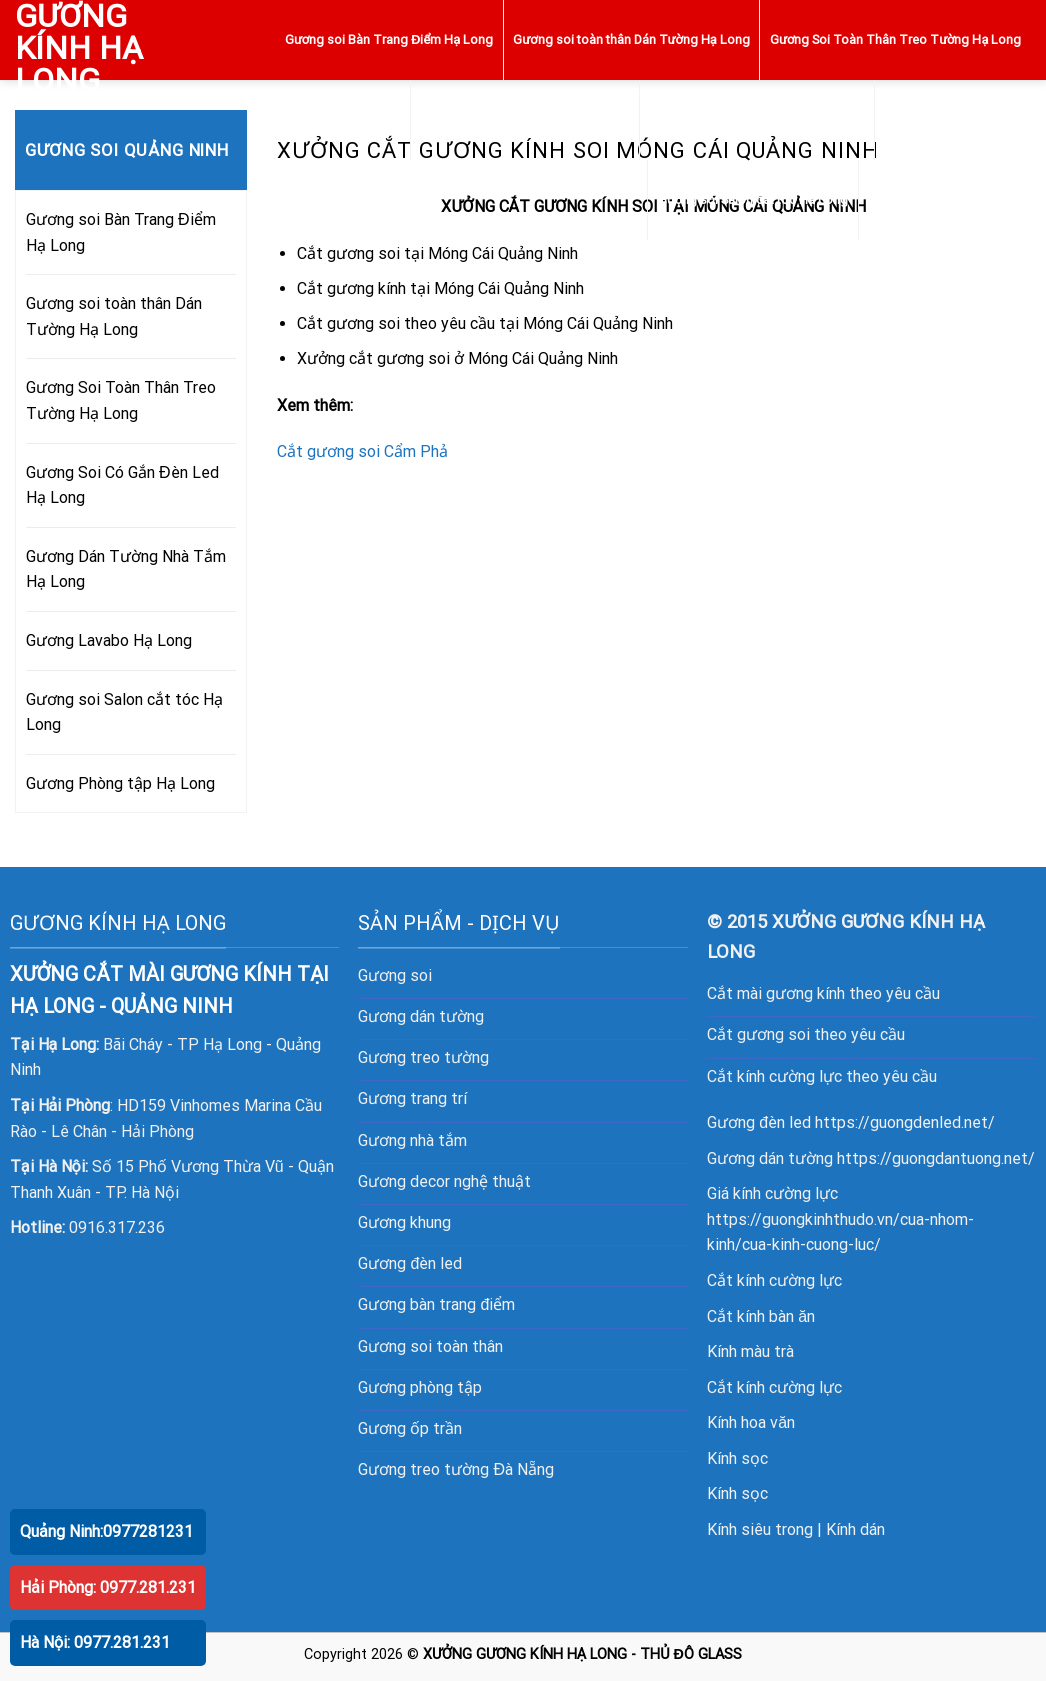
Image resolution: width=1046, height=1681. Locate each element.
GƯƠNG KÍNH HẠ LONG (79, 48)
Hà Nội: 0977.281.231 (95, 1642)
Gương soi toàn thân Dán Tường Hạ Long (631, 39)
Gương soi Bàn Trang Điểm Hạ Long (389, 39)
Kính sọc (737, 1458)
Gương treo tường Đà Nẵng (456, 1469)
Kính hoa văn (751, 1422)
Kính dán (855, 1529)
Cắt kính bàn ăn (761, 1316)
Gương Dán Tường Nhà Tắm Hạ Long (757, 119)
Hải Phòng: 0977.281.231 (108, 1587)
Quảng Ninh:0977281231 (106, 1531)
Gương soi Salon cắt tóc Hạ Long (753, 199)
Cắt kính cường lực (774, 1280)
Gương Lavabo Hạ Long (952, 119)
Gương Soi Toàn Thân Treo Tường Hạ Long (895, 39)
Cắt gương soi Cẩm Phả (362, 451)
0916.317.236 (117, 1227)
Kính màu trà (750, 1351)
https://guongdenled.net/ (905, 1122)
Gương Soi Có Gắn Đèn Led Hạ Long (525, 119)
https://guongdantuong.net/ (936, 1158)
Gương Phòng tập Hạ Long (944, 199)
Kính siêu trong (760, 1529)
